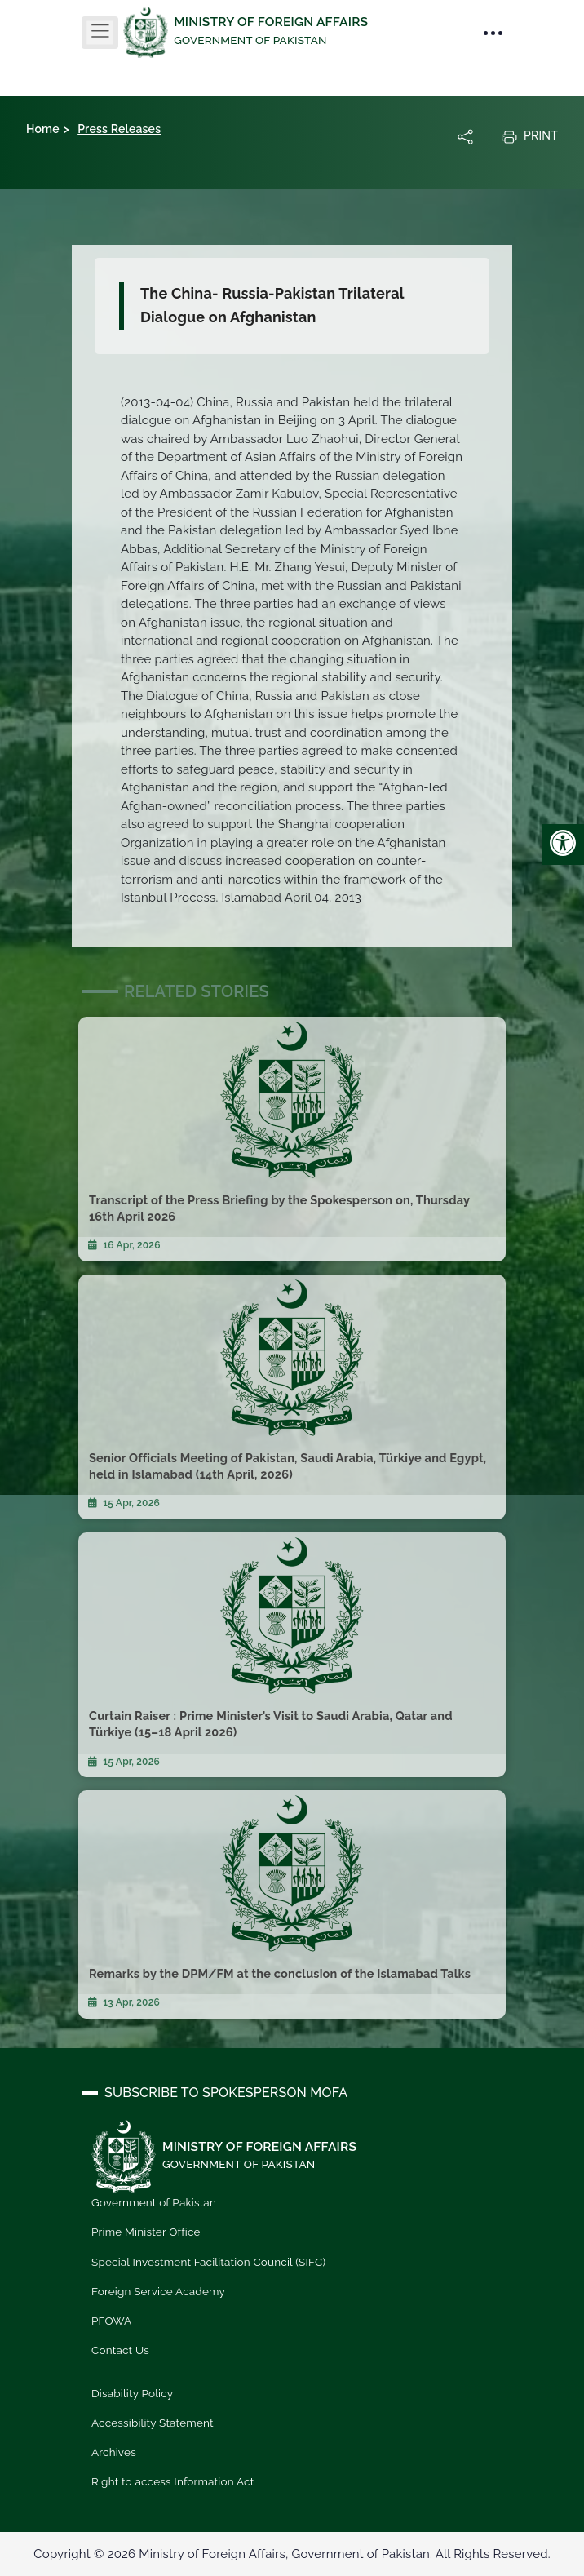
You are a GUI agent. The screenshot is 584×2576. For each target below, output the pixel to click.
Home (43, 128)
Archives (113, 2452)
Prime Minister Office (146, 2231)
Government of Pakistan (153, 2202)
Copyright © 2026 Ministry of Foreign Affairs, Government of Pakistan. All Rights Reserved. (291, 2554)
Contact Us (120, 2350)
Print (529, 136)
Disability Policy (132, 2393)
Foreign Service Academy (158, 2291)
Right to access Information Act (172, 2481)
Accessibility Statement (152, 2422)
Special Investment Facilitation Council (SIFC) (208, 2261)
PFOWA (111, 2320)
